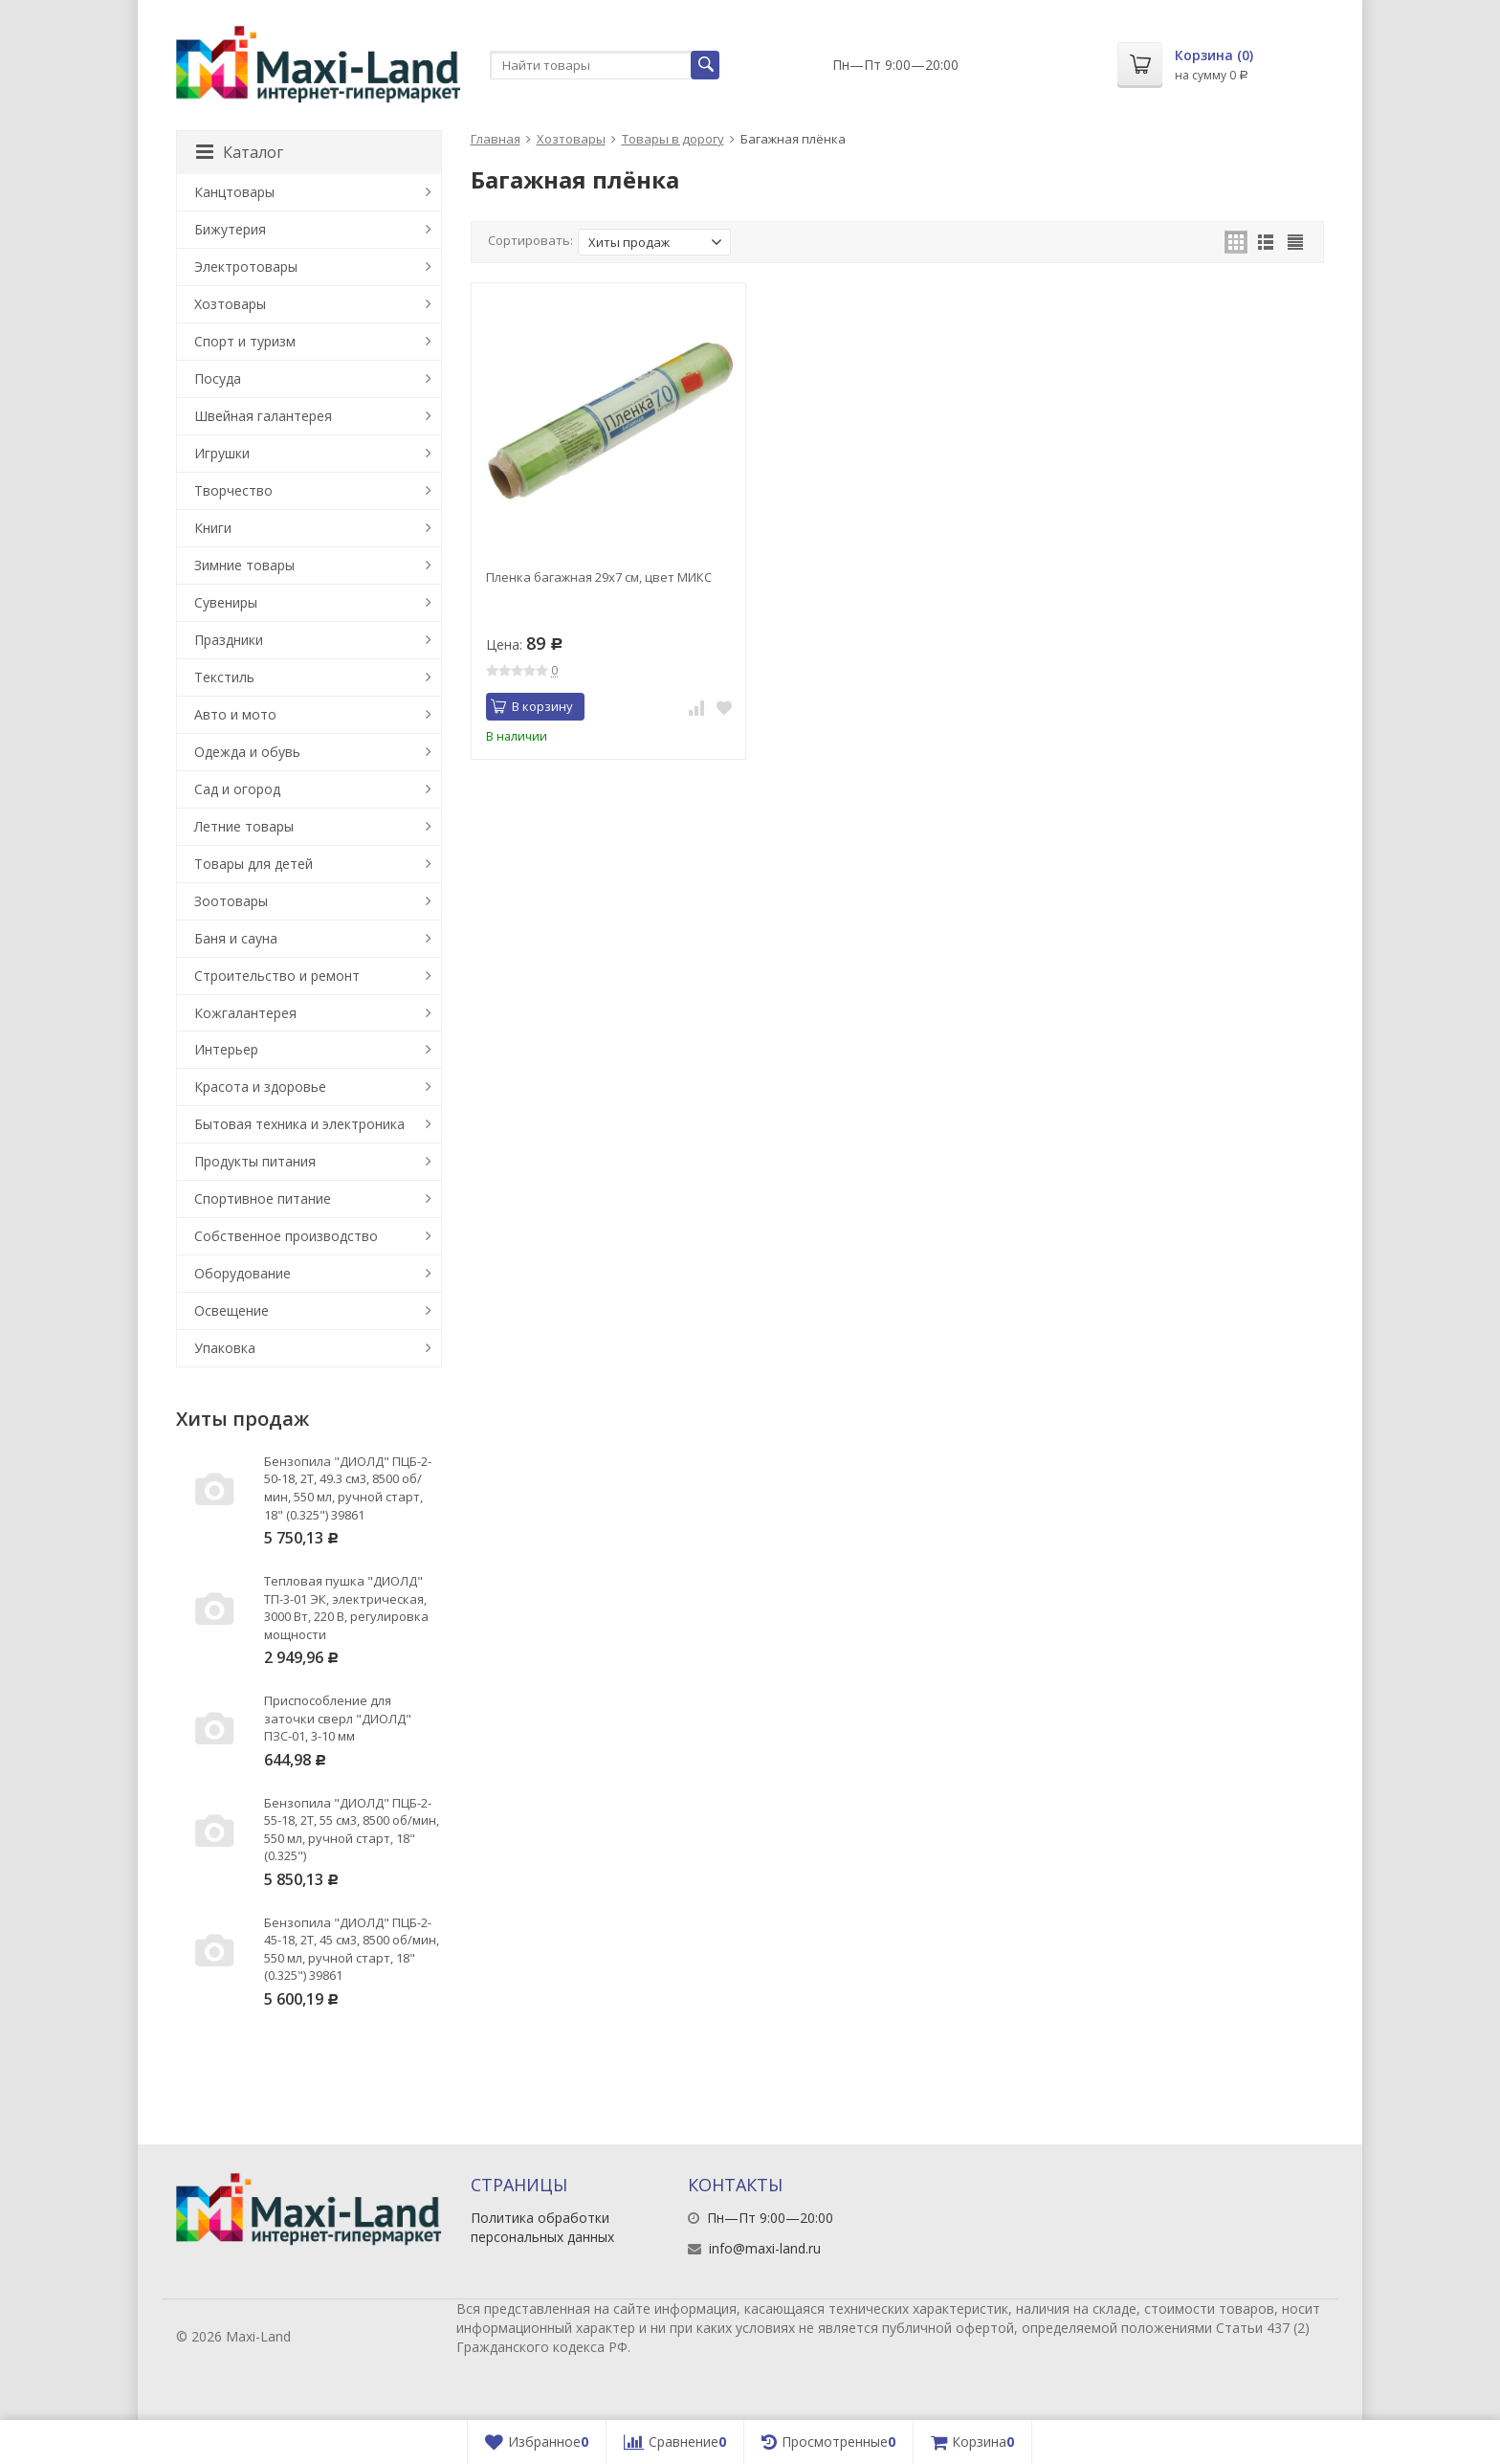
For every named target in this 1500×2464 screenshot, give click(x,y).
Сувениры (225, 602)
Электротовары (246, 266)
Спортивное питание (262, 1198)
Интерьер (226, 1049)
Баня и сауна (235, 938)
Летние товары (244, 826)
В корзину (532, 706)
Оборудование (242, 1273)
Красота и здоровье (260, 1086)
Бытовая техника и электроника (299, 1124)
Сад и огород (237, 789)
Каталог (239, 152)
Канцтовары (234, 192)
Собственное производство (286, 1236)
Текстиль (224, 677)
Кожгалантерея (245, 1013)
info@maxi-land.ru (765, 2248)
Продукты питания (255, 1161)
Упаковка (224, 1348)
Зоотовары (231, 901)
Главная (495, 138)
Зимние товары (244, 565)
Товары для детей (253, 864)
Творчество (233, 490)
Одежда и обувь (247, 752)
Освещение (231, 1310)
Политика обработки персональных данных (542, 2227)
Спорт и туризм (245, 341)
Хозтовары (571, 138)
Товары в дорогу (673, 138)
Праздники (228, 640)
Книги (213, 528)
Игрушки (222, 453)
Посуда (217, 378)
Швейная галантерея (263, 416)
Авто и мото (235, 714)
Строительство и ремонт (277, 975)
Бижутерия (230, 229)
